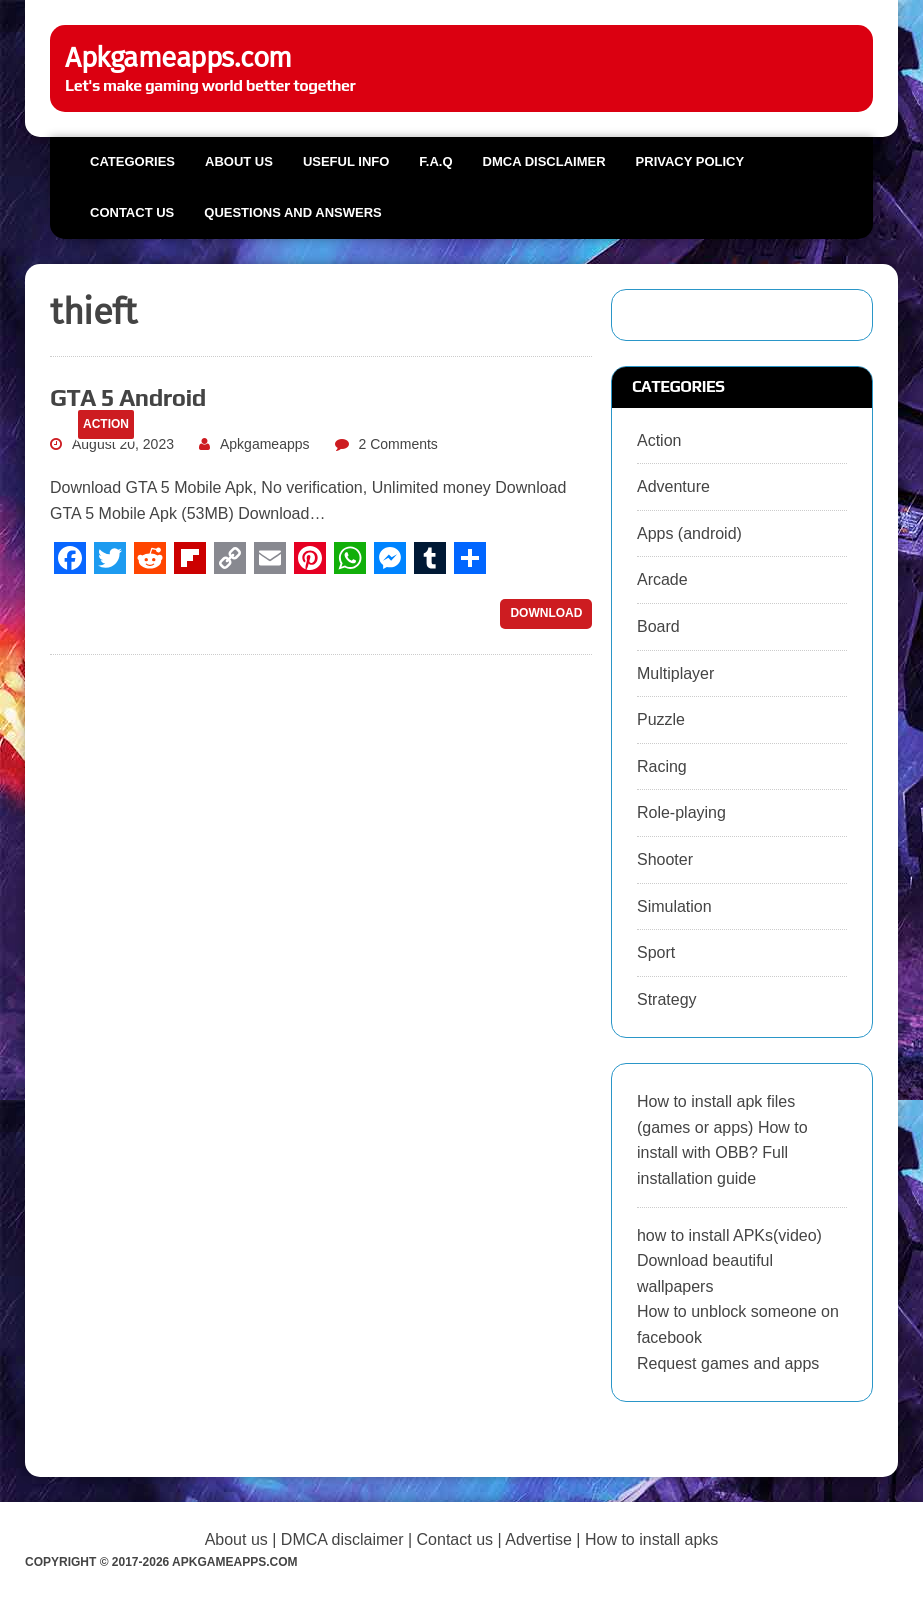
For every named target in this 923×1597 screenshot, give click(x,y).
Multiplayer (675, 673)
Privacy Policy (690, 161)
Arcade (662, 579)
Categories (132, 161)
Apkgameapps (265, 444)
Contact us (132, 212)
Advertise (538, 1539)
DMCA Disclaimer (544, 161)
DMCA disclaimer (342, 1539)
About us (239, 161)
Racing (662, 766)
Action (659, 440)
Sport (656, 952)
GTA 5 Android (128, 397)
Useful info (346, 161)
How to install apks (651, 1539)
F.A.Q (435, 161)
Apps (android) (689, 533)
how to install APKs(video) (729, 1235)
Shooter (665, 859)
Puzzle (661, 719)
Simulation (674, 906)
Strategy (667, 999)
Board (658, 626)
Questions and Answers (292, 212)
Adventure (673, 486)
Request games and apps (728, 1363)
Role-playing (681, 812)
